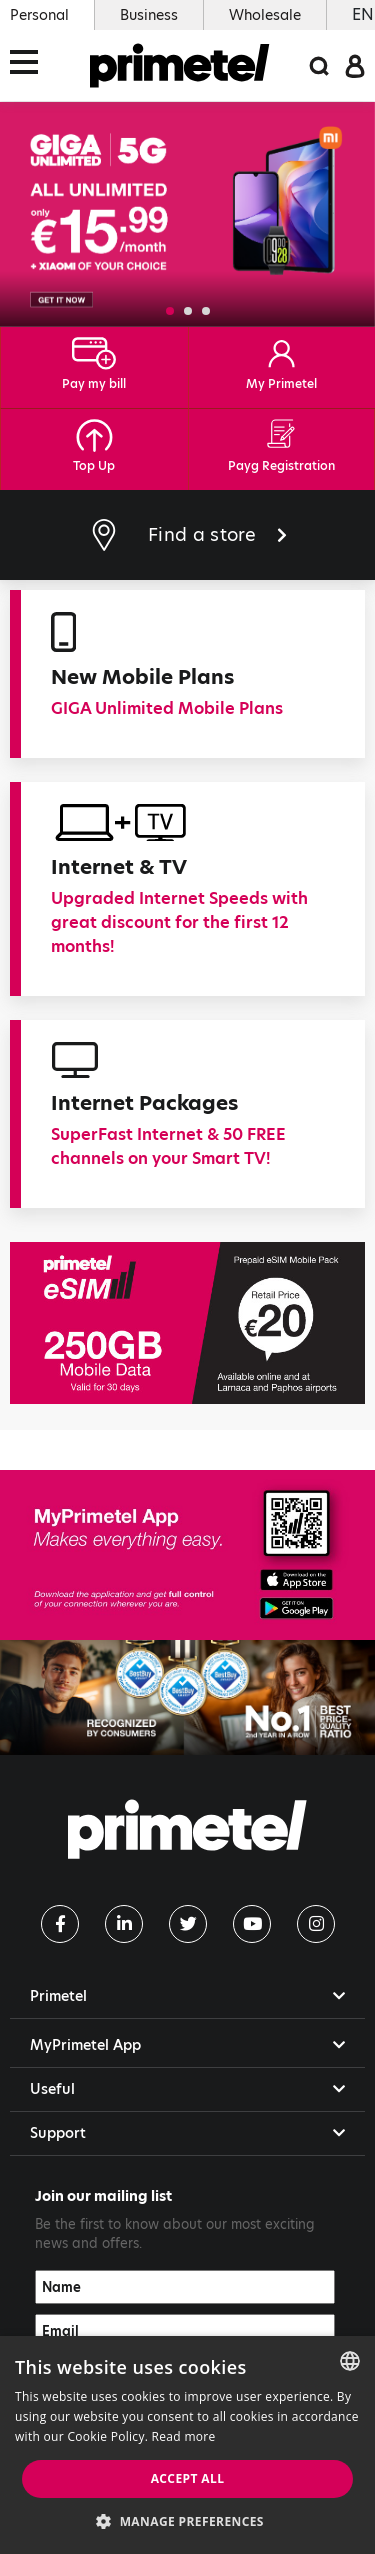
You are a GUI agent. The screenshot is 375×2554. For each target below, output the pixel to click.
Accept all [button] (188, 2478)
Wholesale (265, 15)
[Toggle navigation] (30, 65)
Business (149, 15)
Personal (39, 15)
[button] (170, 311)
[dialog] (187, 2445)
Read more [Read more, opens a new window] (184, 2436)
